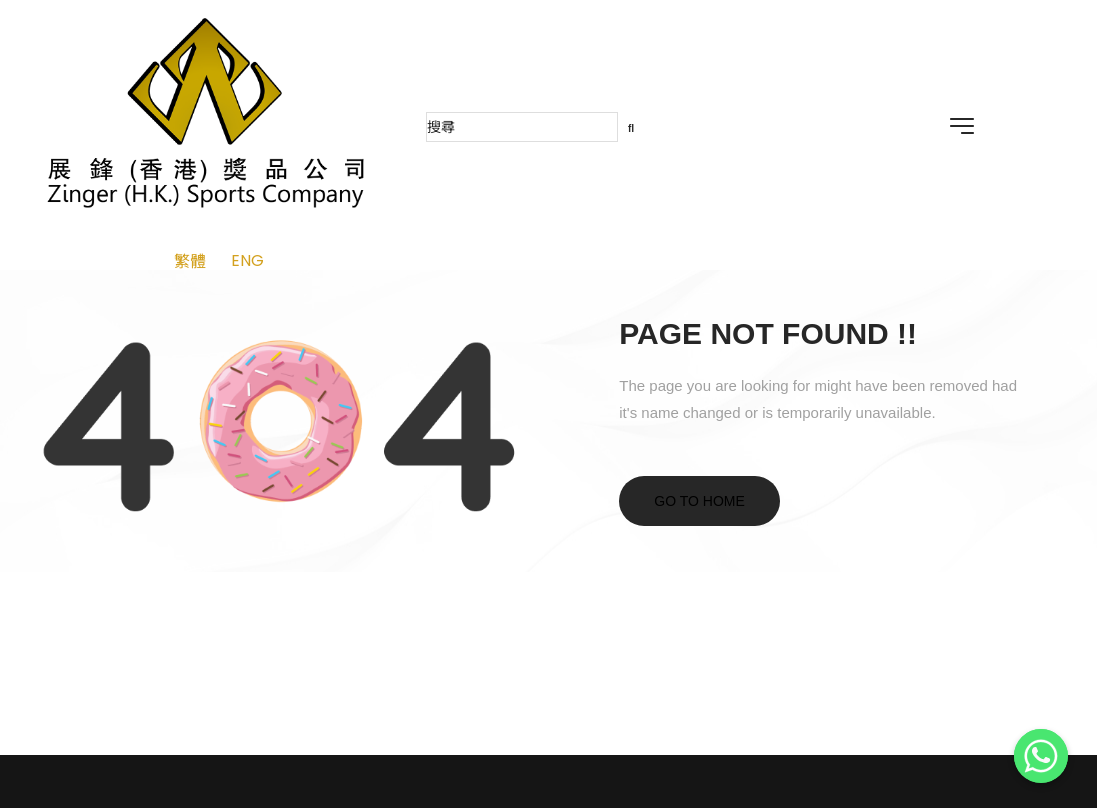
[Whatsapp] (1041, 756)
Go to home (699, 501)
